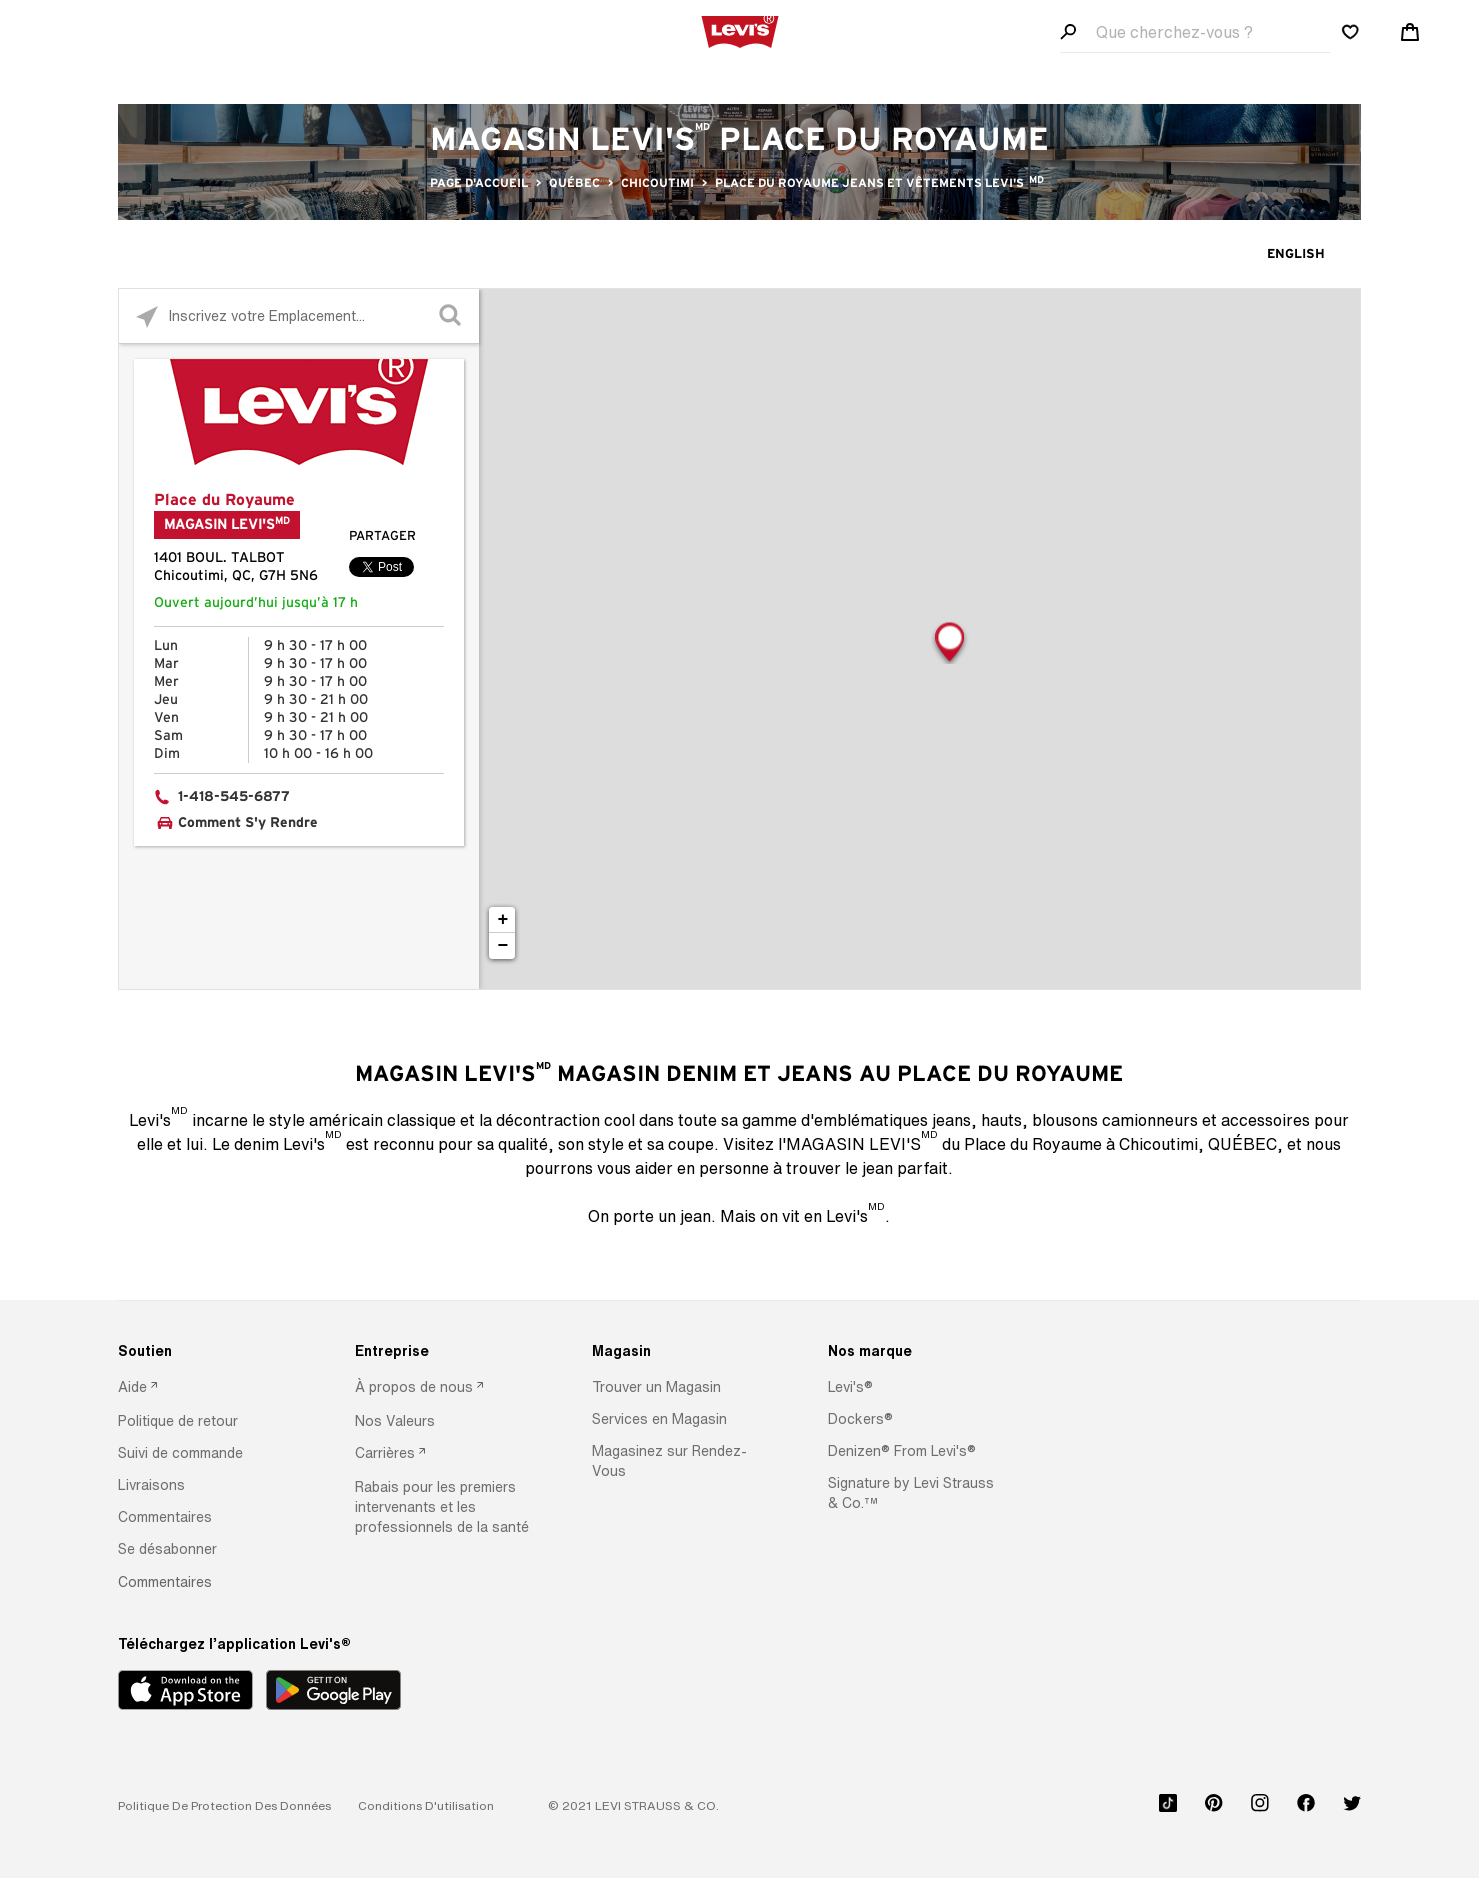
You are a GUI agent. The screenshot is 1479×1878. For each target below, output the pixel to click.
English (1296, 254)
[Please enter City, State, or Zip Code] (299, 315)
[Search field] (1195, 32)
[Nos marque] (916, 1351)
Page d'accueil (479, 183)
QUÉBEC (574, 183)
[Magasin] (680, 1351)
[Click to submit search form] (451, 316)
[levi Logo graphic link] (740, 30)
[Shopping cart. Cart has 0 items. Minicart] (1410, 32)
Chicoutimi (657, 183)
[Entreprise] (443, 1351)
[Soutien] (206, 1351)
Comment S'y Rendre (248, 823)
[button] (178, 1421)
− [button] (502, 946)
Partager (382, 536)
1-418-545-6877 (234, 797)
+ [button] (502, 920)
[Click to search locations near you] (146, 316)
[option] (206, 1388)
